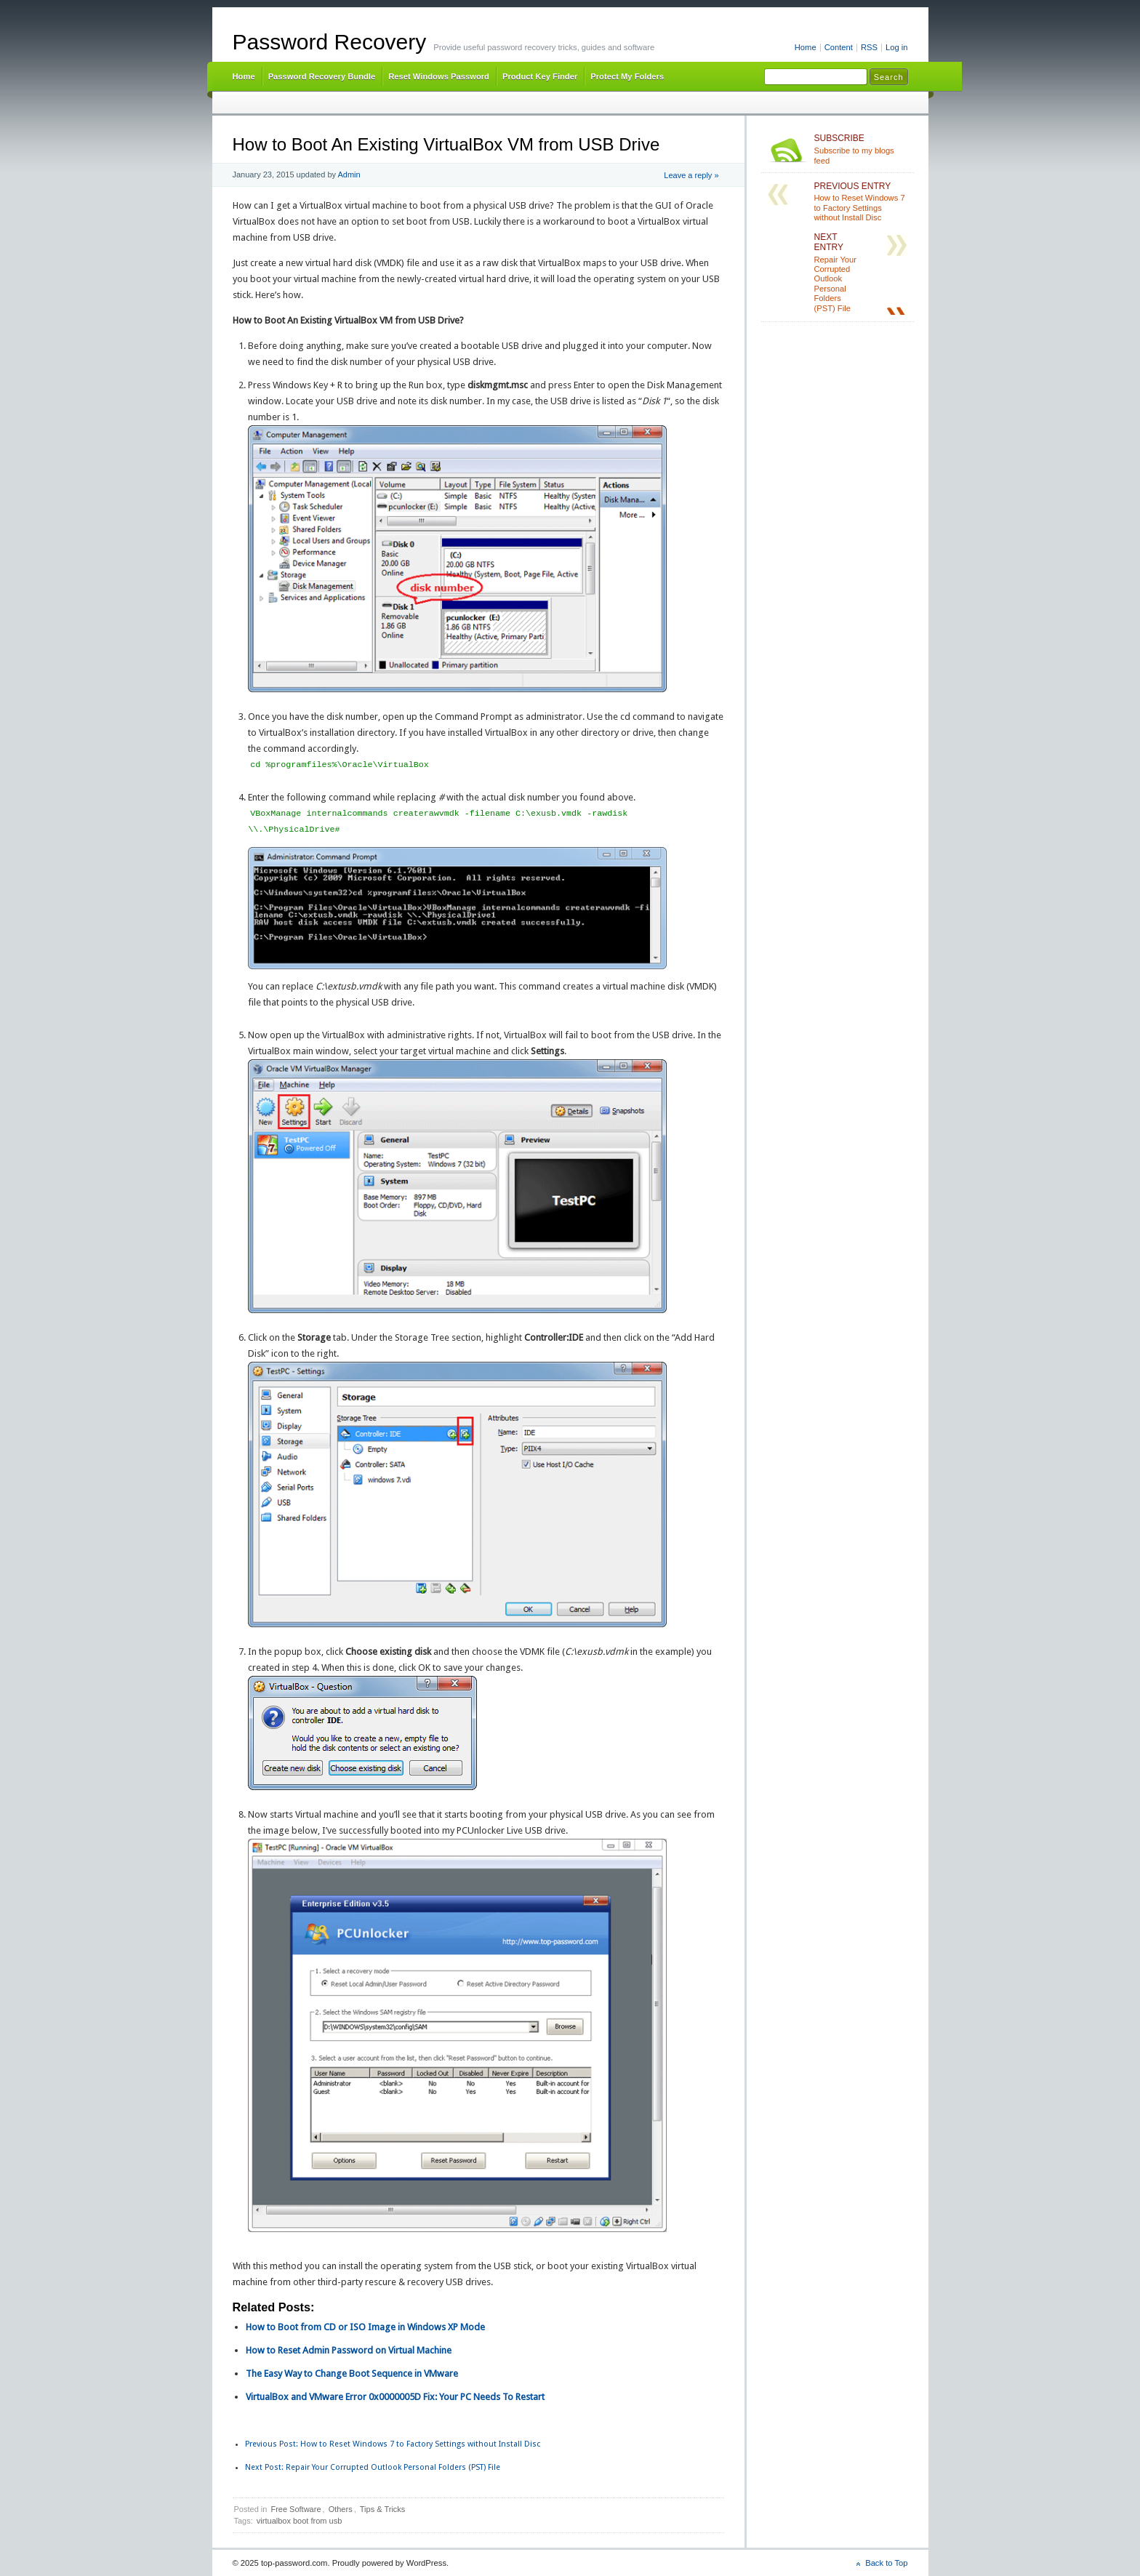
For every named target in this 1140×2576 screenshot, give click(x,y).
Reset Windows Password (438, 76)
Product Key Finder (539, 76)
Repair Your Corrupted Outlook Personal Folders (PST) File (372, 2467)
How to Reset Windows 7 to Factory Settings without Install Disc (392, 2444)
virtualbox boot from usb (299, 2520)
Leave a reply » (691, 175)
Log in (897, 47)
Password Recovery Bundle (322, 76)
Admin (348, 174)
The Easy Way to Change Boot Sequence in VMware (352, 2373)
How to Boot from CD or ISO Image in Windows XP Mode (365, 2327)
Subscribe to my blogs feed (861, 149)
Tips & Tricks (383, 2509)
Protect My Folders (627, 76)
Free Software (295, 2509)
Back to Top (886, 2563)
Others (341, 2509)
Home (805, 47)
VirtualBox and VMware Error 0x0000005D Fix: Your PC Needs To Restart (395, 2396)
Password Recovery (330, 42)
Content (838, 47)
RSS (869, 47)
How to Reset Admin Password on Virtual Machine (348, 2350)
